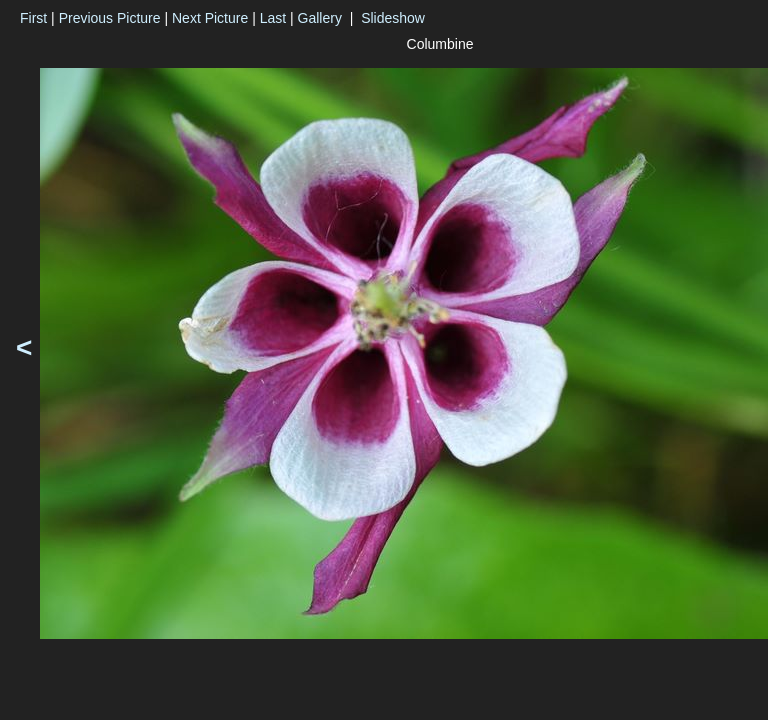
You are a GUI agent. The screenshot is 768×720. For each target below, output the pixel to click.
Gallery (320, 18)
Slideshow (393, 18)
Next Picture (210, 18)
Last (273, 18)
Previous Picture (110, 18)
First (33, 18)
